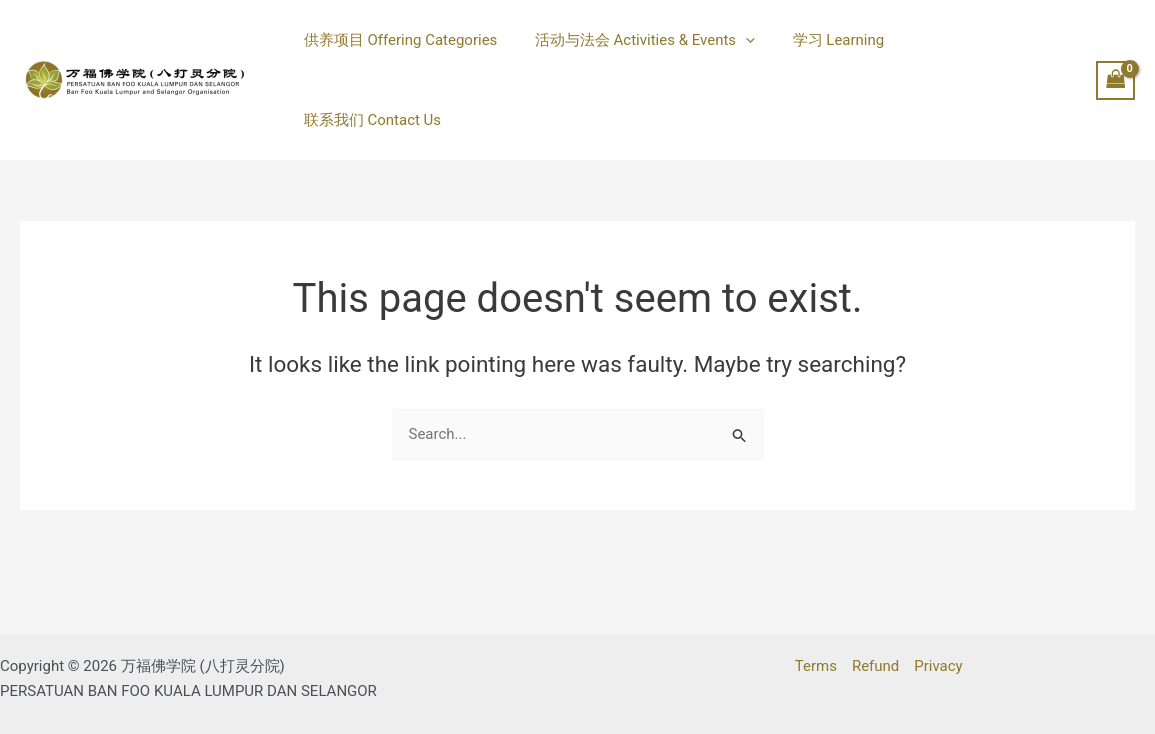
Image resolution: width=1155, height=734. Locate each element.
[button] (734, 54)
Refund (875, 666)
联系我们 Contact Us (963, 54)
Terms (816, 666)
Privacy (938, 666)
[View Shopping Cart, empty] (1116, 53)
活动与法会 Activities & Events (634, 54)
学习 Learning (820, 54)
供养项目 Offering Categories (397, 54)
